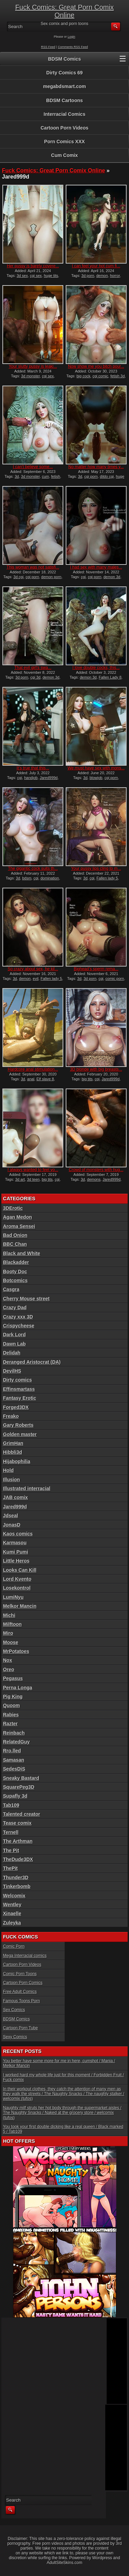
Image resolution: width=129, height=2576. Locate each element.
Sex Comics (14, 2009)
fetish (55, 476)
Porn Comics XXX (64, 141)
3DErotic (13, 1208)
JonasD (12, 1524)
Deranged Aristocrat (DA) (32, 1362)
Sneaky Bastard (21, 1778)
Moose (10, 1642)
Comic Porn (14, 1946)
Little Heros (16, 1560)
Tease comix (17, 1823)
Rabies (11, 1714)
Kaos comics (18, 1533)
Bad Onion (15, 1235)
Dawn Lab (14, 1343)
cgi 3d (35, 677)
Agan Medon (17, 1217)
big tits (87, 1079)
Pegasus (13, 1678)
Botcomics (15, 1280)
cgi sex (36, 276)
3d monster (30, 376)
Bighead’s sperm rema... (96, 969)
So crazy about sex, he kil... (33, 969)
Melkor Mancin (19, 1606)
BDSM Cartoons (64, 100)
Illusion (11, 1479)
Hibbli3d (12, 1452)
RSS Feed (48, 47)
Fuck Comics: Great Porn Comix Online (64, 11)
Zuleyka (12, 1922)
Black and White (21, 1253)
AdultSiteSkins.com (64, 2562)
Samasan (13, 1760)
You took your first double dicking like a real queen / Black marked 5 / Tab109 (63, 2129)
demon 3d (112, 577)
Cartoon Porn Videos (64, 128)
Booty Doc (15, 1271)
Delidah (12, 1352)
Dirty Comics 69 (64, 72)
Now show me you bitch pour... (96, 366)
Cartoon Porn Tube (20, 2028)
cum (45, 476)
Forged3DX (16, 1407)
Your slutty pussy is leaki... (33, 366)
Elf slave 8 (45, 1079)
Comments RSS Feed (73, 47)
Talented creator (21, 1814)
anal (30, 1079)
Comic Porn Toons (20, 1973)
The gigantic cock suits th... (33, 868)
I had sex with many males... (96, 567)
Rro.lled (12, 1750)
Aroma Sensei (19, 1226)
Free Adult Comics (20, 1991)
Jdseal (10, 1515)
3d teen (33, 1179)
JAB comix (15, 1497)
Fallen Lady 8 (110, 677)
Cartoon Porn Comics (23, 1982)
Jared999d (49, 778)
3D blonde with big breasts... (96, 1069)
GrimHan (13, 1443)
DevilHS (12, 1371)
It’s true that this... (33, 768)
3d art (20, 1179)
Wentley (12, 1904)
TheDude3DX (18, 1859)
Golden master (20, 1434)
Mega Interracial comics (25, 1955)
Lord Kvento (17, 1579)
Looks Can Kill (19, 1570)
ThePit (10, 1868)
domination (50, 878)
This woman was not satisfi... (33, 567)
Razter (10, 1723)
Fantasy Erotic (19, 1398)
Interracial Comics (64, 114)
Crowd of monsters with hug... (96, 1169)
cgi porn (91, 476)
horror (115, 276)
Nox (7, 1660)
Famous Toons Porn (21, 2000)
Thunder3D (16, 1877)
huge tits (51, 276)
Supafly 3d (15, 1796)
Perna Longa (17, 1687)
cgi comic (100, 376)
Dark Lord (14, 1334)
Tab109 (11, 1805)
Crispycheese (18, 1325)
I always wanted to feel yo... (33, 1169)
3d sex (22, 276)
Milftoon (12, 1624)
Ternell (11, 1832)
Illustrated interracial (27, 1488)
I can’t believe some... (33, 466)
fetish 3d (117, 376)
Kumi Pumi (15, 1552)
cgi (83, 577)
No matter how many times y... (96, 466)
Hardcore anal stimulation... (33, 1069)
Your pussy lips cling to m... (96, 868)
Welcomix (14, 1895)
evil (36, 978)
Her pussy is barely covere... (33, 266)
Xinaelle (12, 1913)
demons (93, 1179)
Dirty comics (17, 1379)
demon (102, 276)
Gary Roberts (18, 1425)
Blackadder (16, 1262)
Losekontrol (17, 1587)
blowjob (95, 778)
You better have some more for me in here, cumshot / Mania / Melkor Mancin (59, 2063)
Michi (9, 1615)
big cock (83, 376)
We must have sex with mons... (96, 768)
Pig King (13, 1696)
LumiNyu (13, 1597)
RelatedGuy (16, 1741)
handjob (30, 778)
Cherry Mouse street (26, 1298)
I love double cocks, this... (96, 667)
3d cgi (18, 577)
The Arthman (18, 1841)
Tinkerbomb (17, 1886)
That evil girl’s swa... (33, 667)
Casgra (11, 1289)
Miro (8, 1633)
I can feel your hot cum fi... (96, 266)
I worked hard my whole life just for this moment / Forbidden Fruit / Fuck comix (63, 2077)
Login (71, 36)
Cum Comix (64, 155)
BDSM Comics (64, 59)
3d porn (88, 276)
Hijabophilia (16, 1461)
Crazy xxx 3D (18, 1316)
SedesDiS (14, 1768)
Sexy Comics (15, 2036)
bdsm (26, 878)
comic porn (115, 978)
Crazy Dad (14, 1307)
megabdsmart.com (64, 86)
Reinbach (14, 1732)
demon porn (51, 577)
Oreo (8, 1669)
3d (17, 476)
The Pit (11, 1850)
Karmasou (14, 1542)
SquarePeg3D (18, 1787)
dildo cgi (107, 476)
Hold (8, 1470)
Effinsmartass (19, 1389)
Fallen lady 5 (107, 878)
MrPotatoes (16, 1651)
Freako (11, 1416)
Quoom (11, 1705)
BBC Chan (15, 1244)
